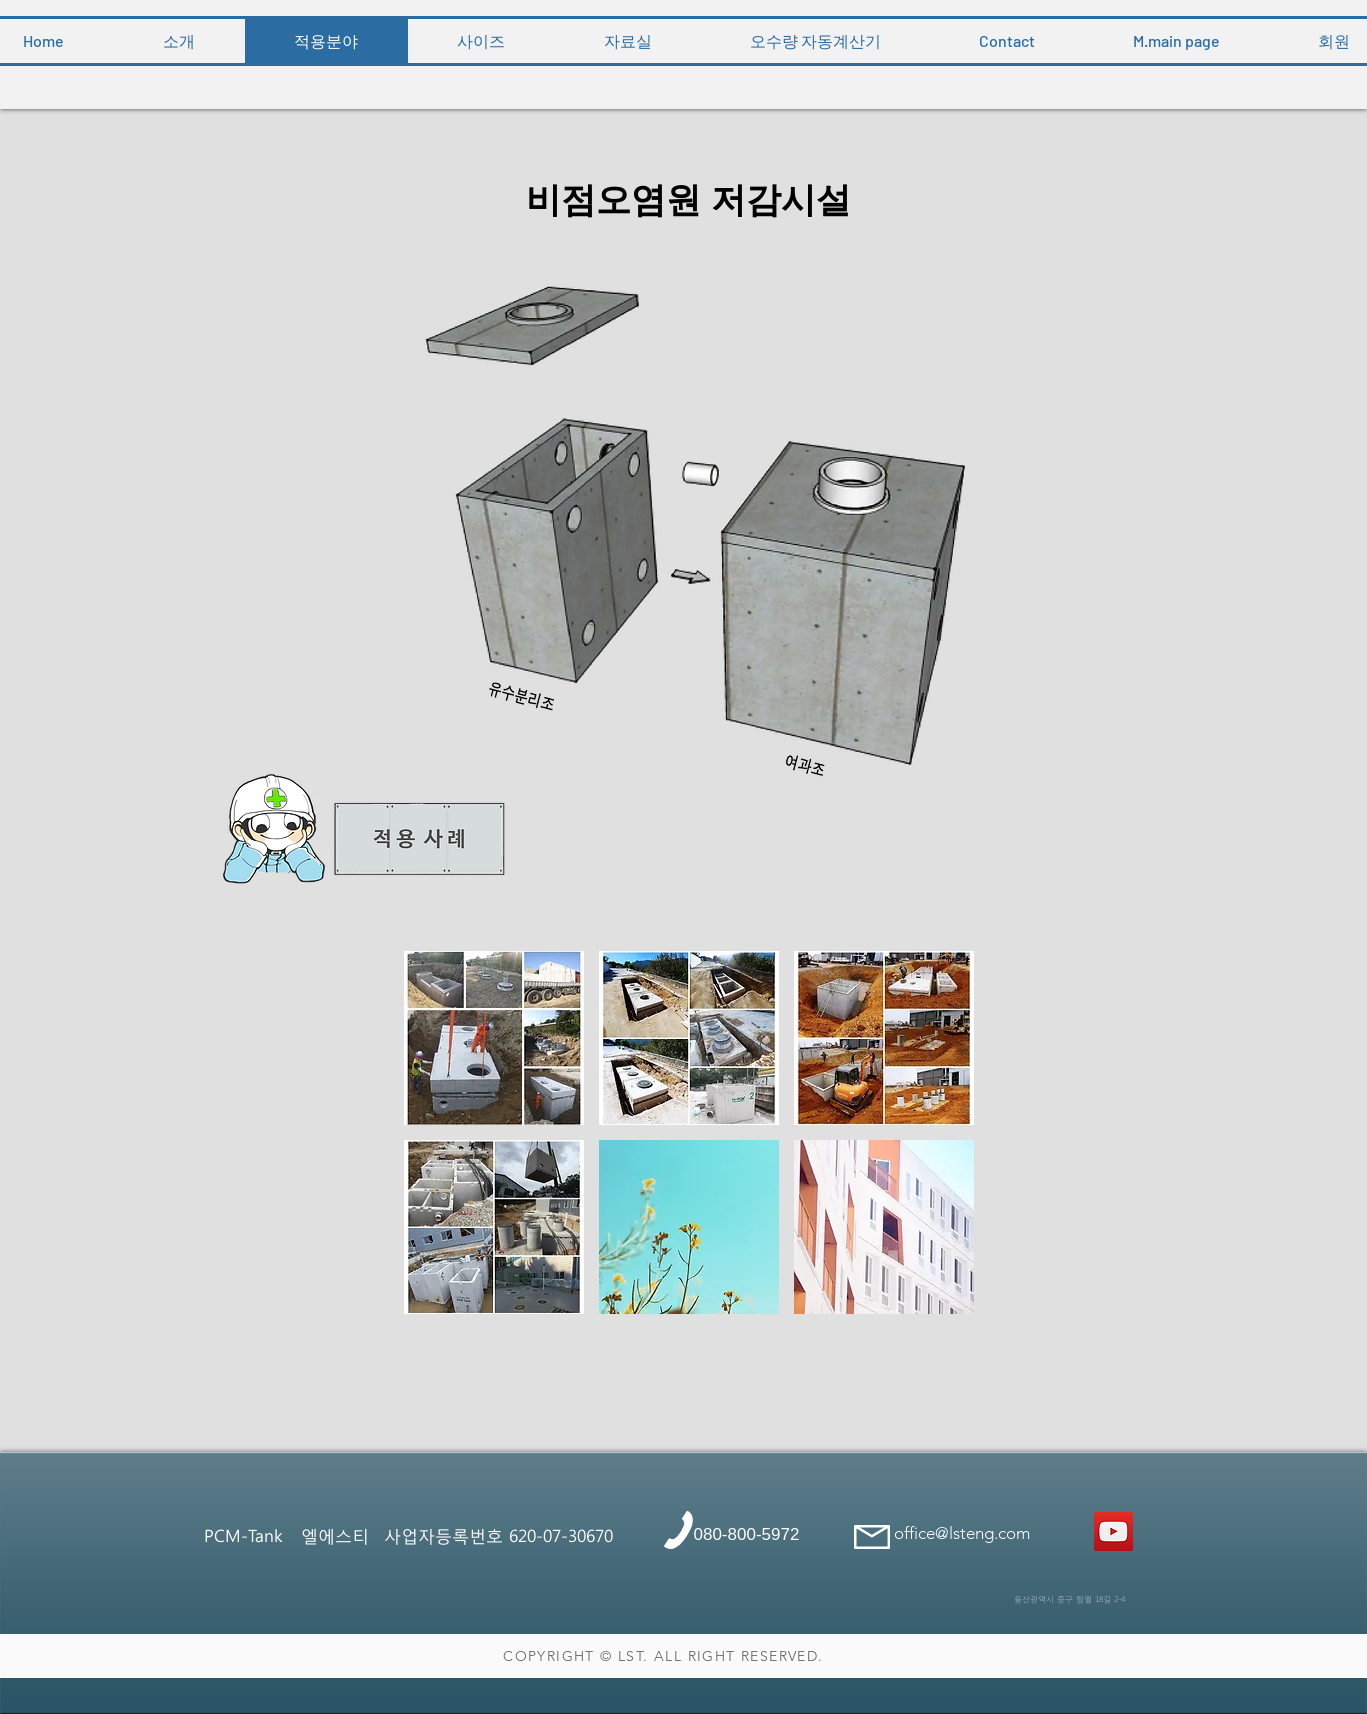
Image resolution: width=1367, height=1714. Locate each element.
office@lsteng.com (962, 1533)
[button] (494, 1038)
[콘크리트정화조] (1113, 1531)
